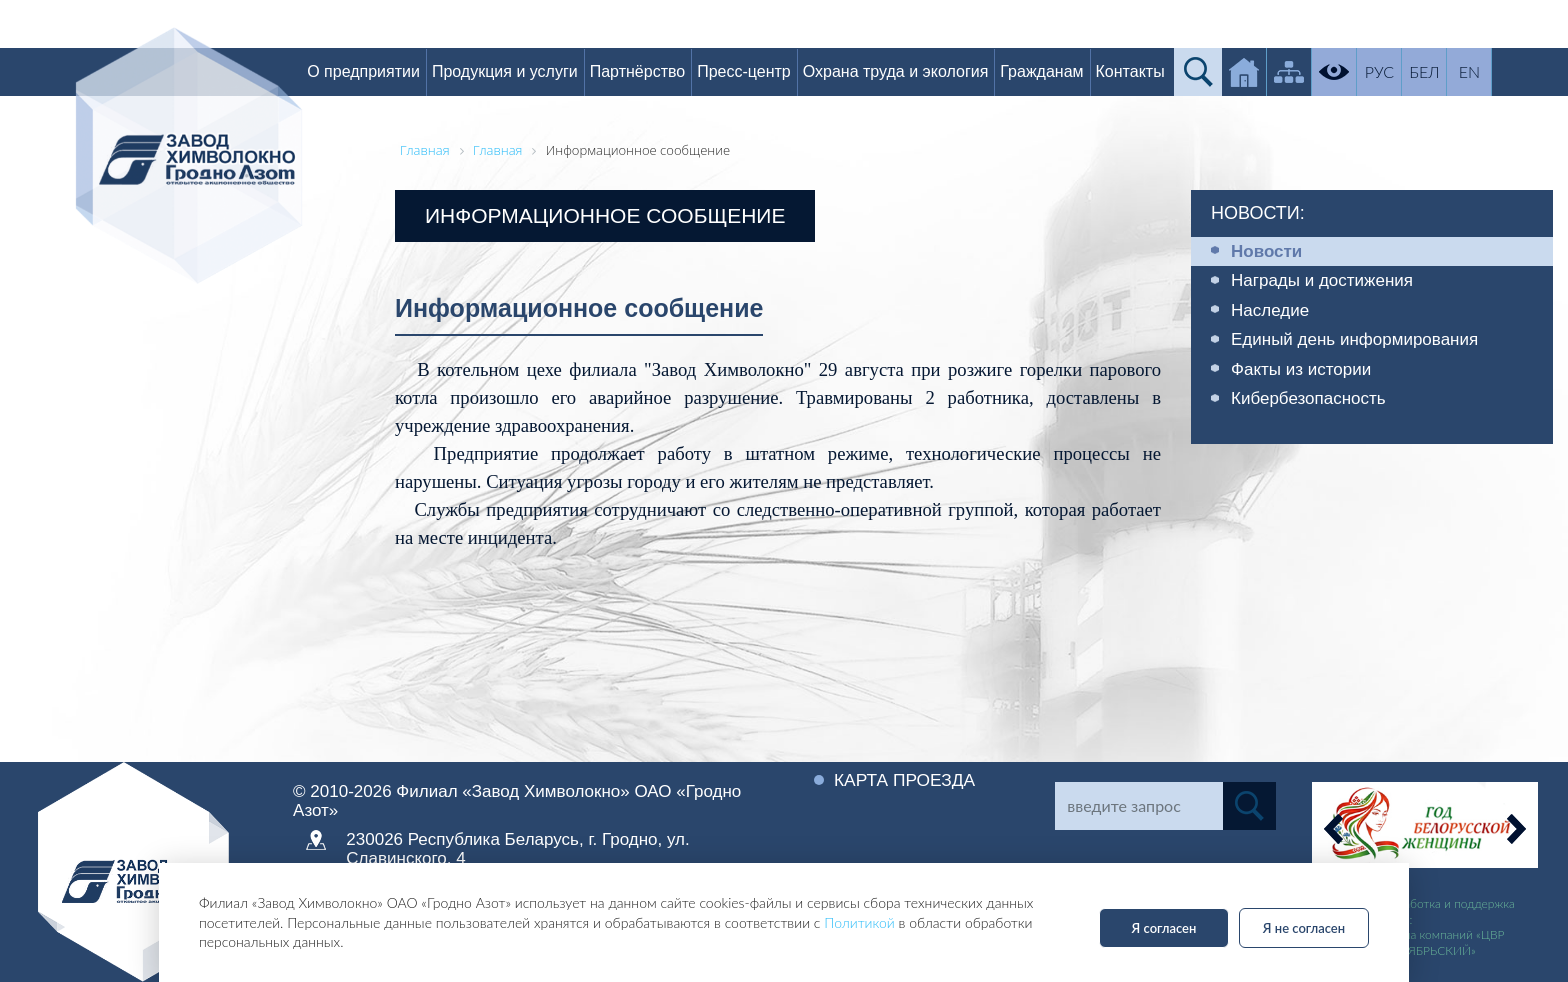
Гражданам (1053, 71)
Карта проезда (907, 780)
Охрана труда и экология (907, 71)
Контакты (1141, 71)
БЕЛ (1436, 71)
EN (1481, 71)
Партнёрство (648, 71)
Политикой (859, 922)
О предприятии (375, 71)
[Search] (1138, 806)
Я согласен (1164, 928)
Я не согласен (1304, 928)
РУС (1391, 71)
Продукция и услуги (517, 71)
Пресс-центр (756, 71)
